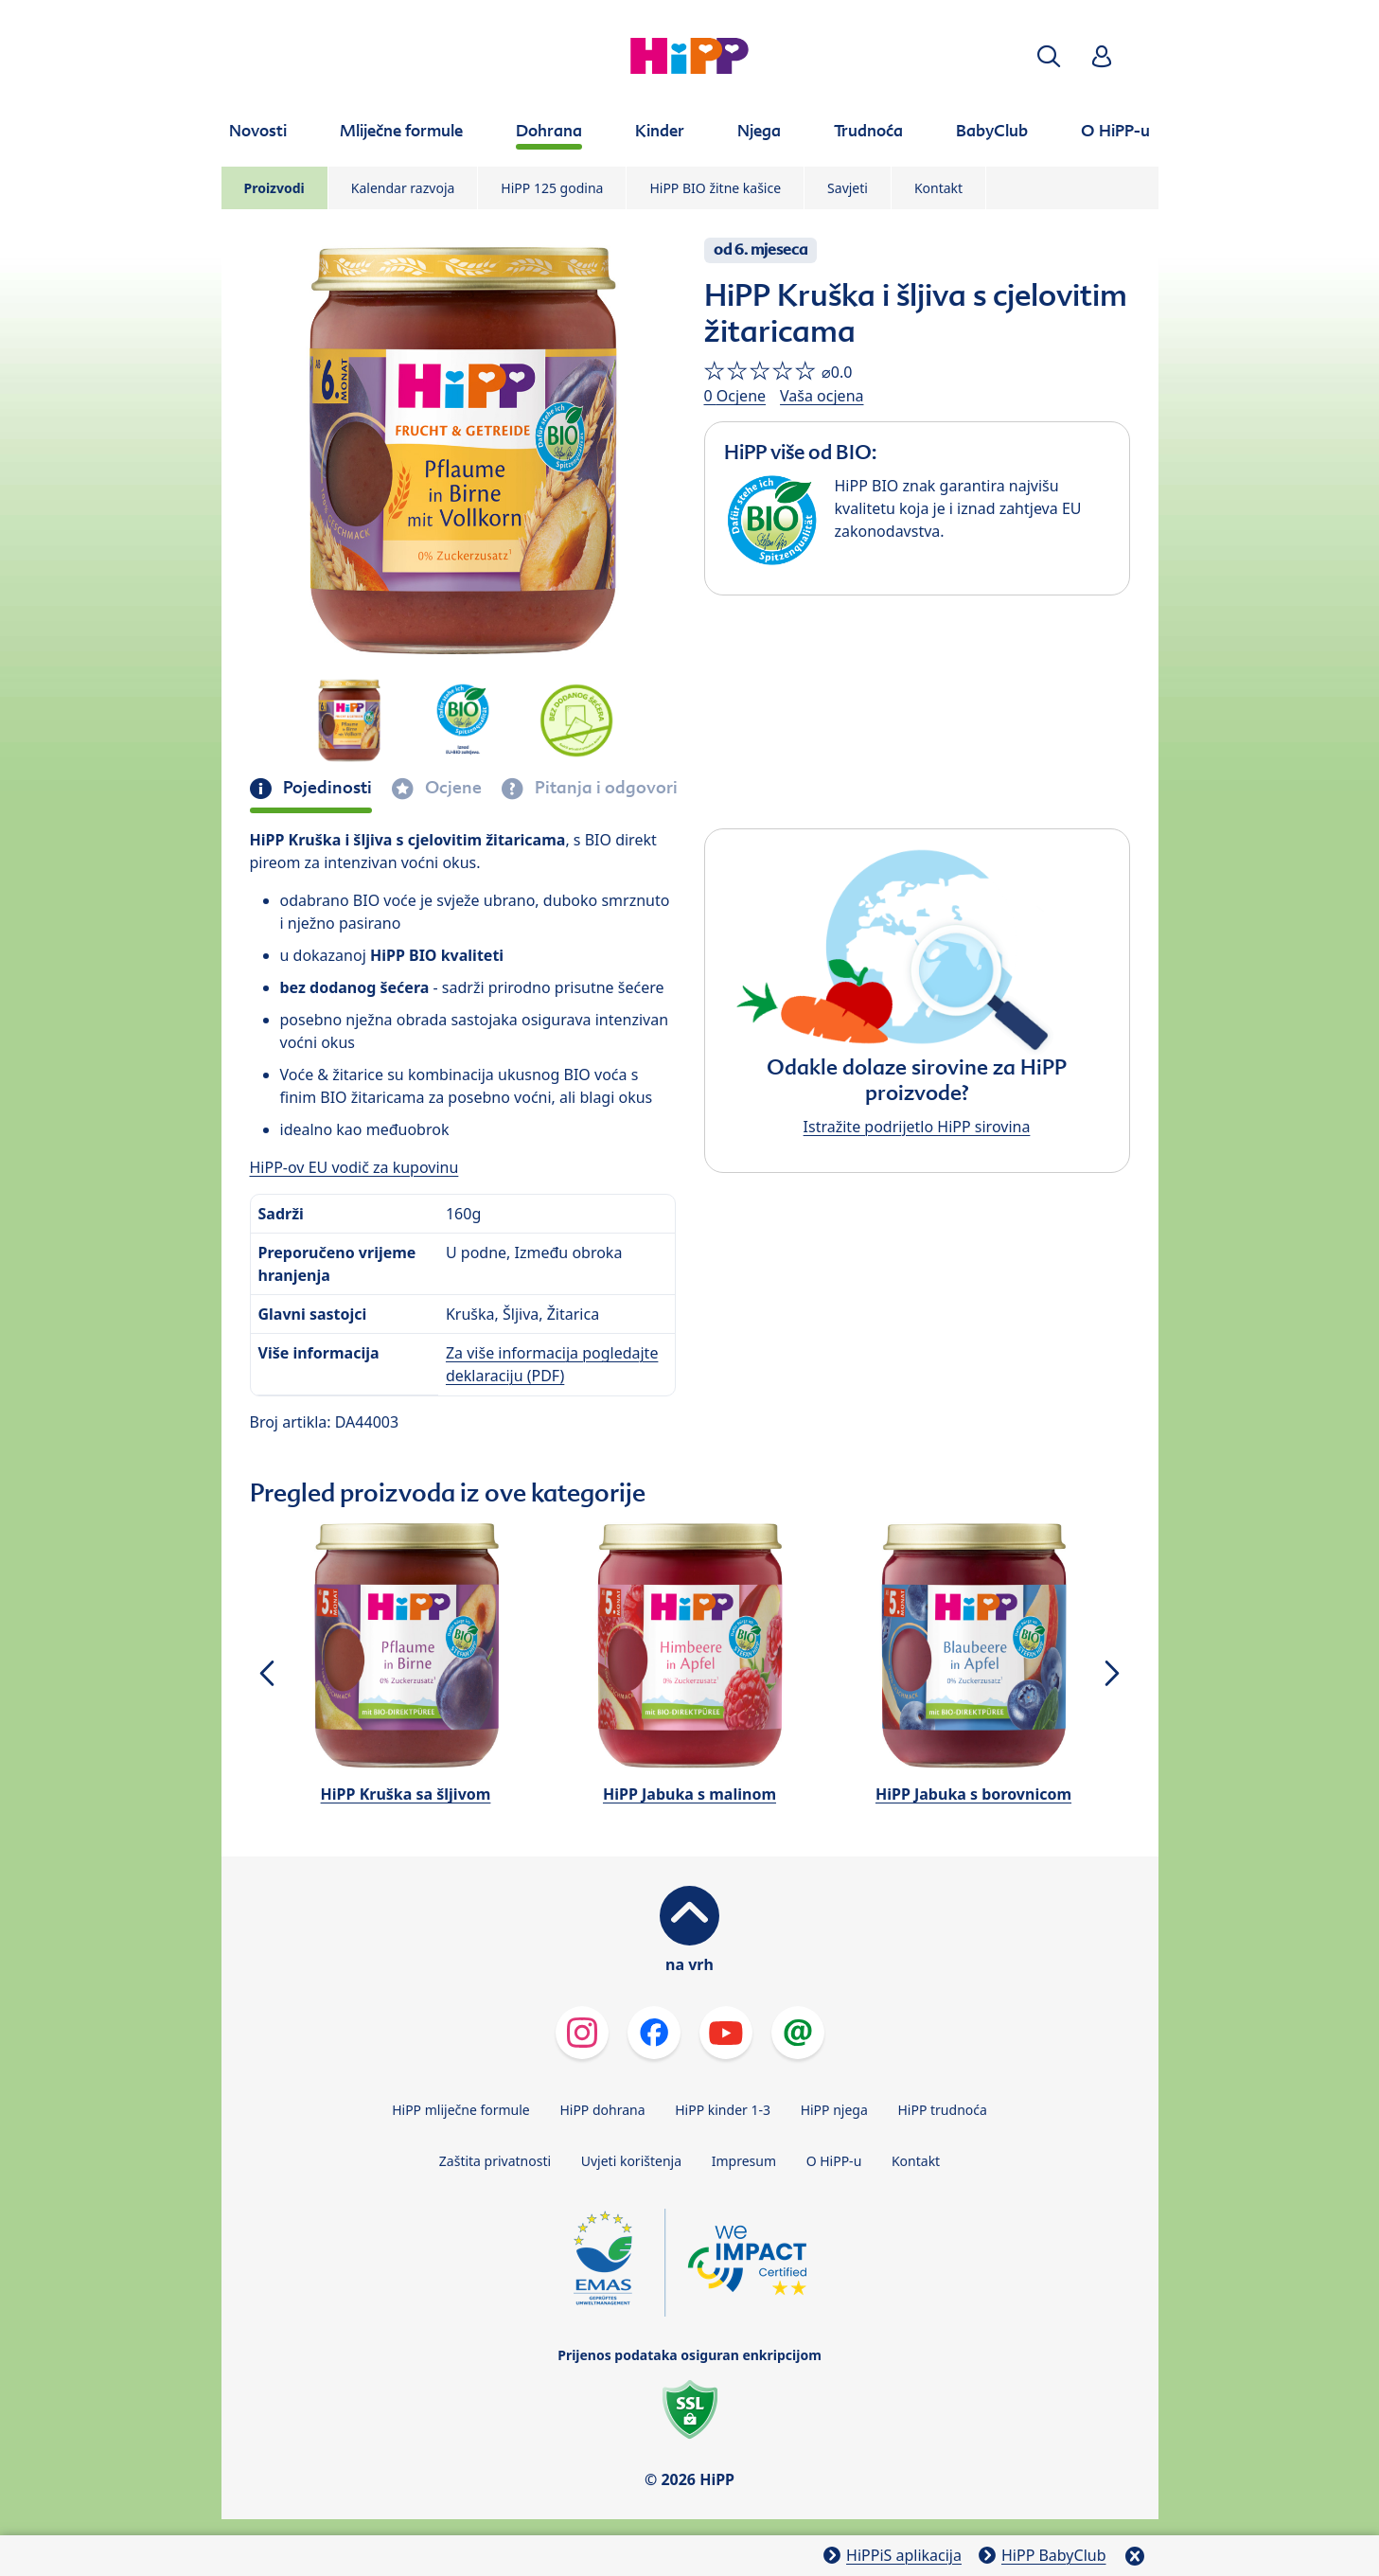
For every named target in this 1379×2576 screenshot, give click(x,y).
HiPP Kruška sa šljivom (406, 1794)
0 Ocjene (735, 395)
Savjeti (847, 188)
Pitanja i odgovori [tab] (604, 787)
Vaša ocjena (821, 395)
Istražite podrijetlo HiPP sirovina (917, 1126)
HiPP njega (834, 2110)
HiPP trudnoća (941, 2110)
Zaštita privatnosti (495, 2161)
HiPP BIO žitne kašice (715, 188)
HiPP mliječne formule (461, 2110)
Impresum (744, 2161)
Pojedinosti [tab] (325, 787)
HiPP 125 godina (552, 188)
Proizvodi (274, 188)
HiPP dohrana (602, 2110)
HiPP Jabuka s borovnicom (973, 1794)
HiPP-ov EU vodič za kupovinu (354, 1167)
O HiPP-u (834, 2161)
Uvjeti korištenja (631, 2161)
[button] (1048, 56)
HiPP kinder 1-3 (722, 2110)
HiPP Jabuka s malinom (689, 1794)
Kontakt (938, 188)
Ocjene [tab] (451, 787)
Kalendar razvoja (403, 188)
